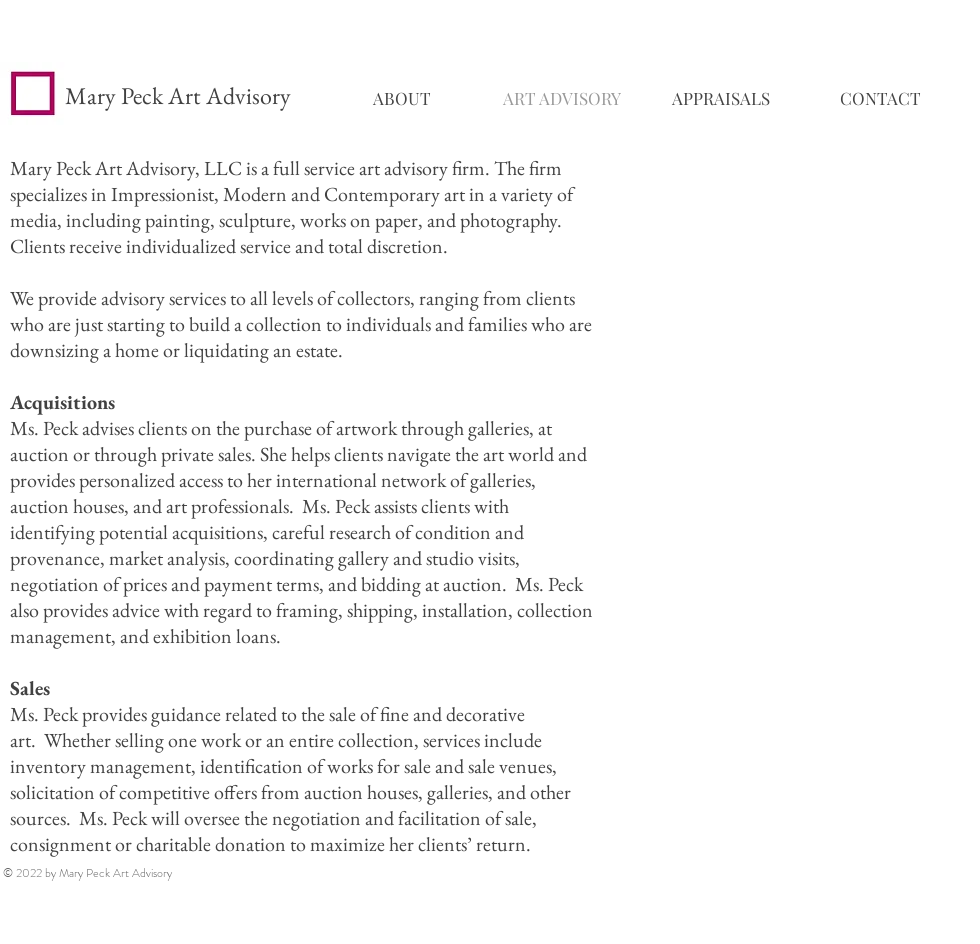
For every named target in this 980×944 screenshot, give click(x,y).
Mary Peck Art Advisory (178, 95)
